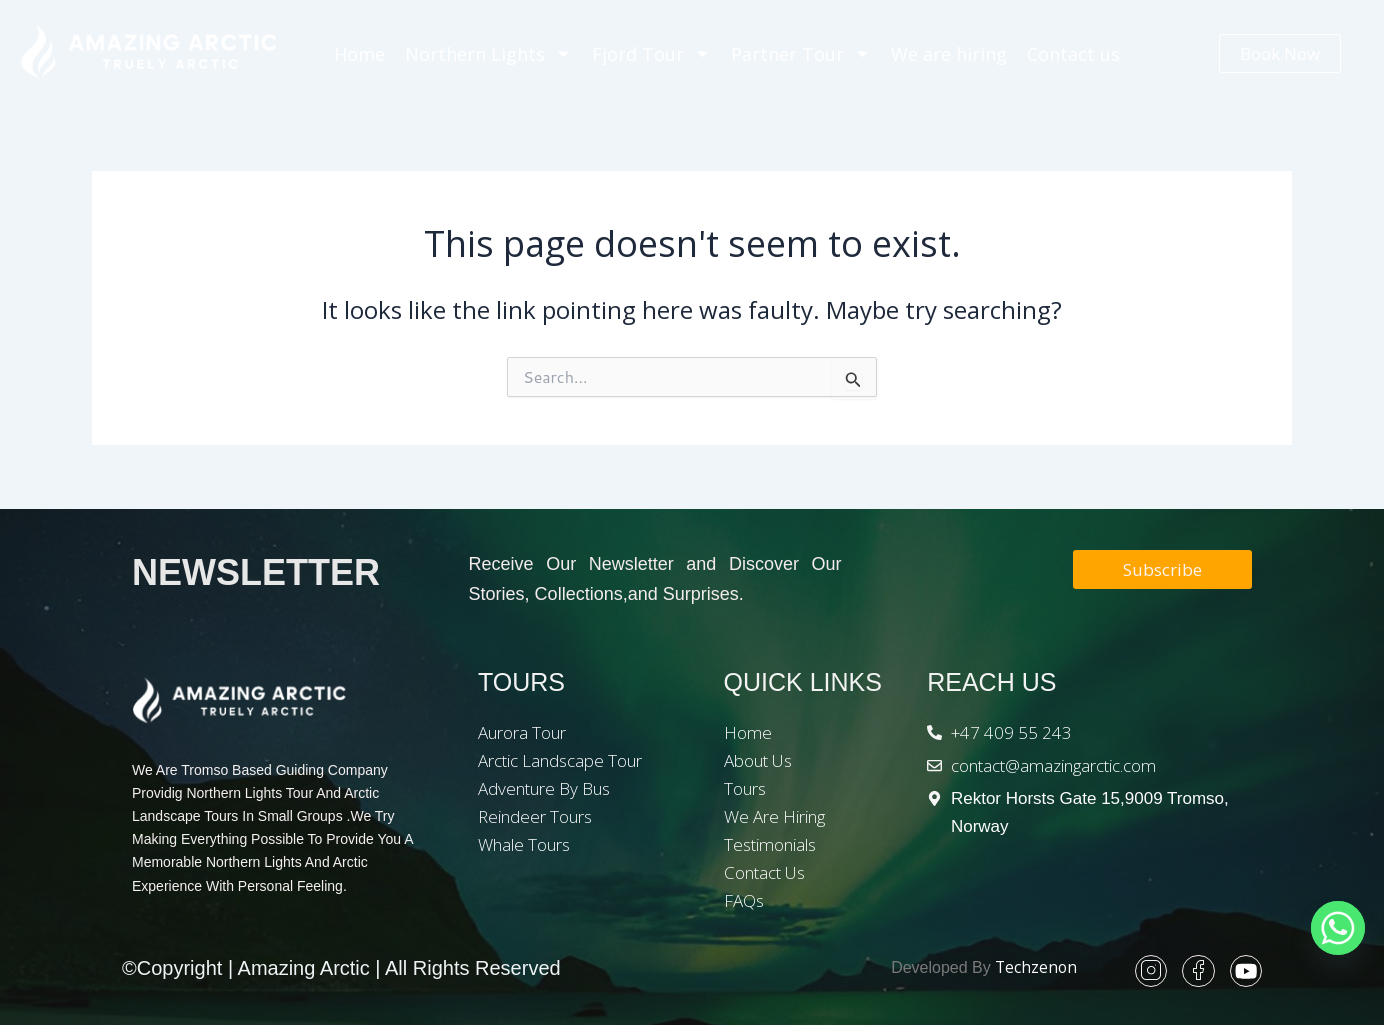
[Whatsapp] (1338, 928)
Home (359, 54)
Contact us (1073, 54)
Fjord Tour (651, 53)
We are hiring (949, 54)
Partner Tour (801, 53)
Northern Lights (488, 53)
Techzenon (1035, 968)
